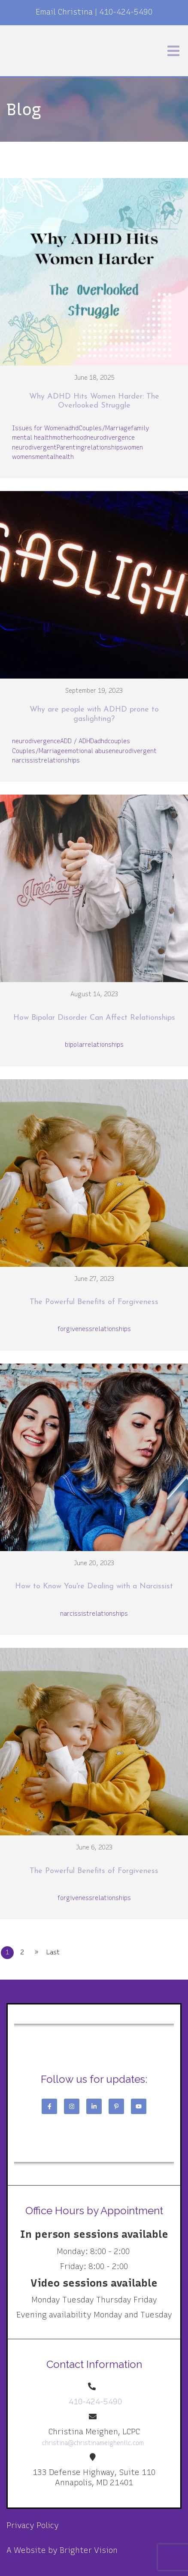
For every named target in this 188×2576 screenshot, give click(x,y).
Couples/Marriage (105, 428)
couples (119, 741)
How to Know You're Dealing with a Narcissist (94, 1586)
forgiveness (75, 1329)
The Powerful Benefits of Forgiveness (94, 1302)
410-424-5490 (125, 12)
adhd (72, 428)
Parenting (71, 447)
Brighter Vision (89, 2550)
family (140, 428)
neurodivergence (111, 437)
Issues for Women (38, 428)
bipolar (75, 1044)
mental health (32, 437)
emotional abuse (88, 751)
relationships (104, 447)
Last (53, 1952)
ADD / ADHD (77, 741)
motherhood (69, 437)
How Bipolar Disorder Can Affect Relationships (94, 1018)
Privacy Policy (32, 2525)
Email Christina (64, 12)
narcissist (26, 760)
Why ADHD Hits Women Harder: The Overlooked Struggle (94, 401)
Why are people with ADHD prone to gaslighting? (94, 714)
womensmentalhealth (43, 457)
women (133, 447)
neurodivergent (34, 447)
